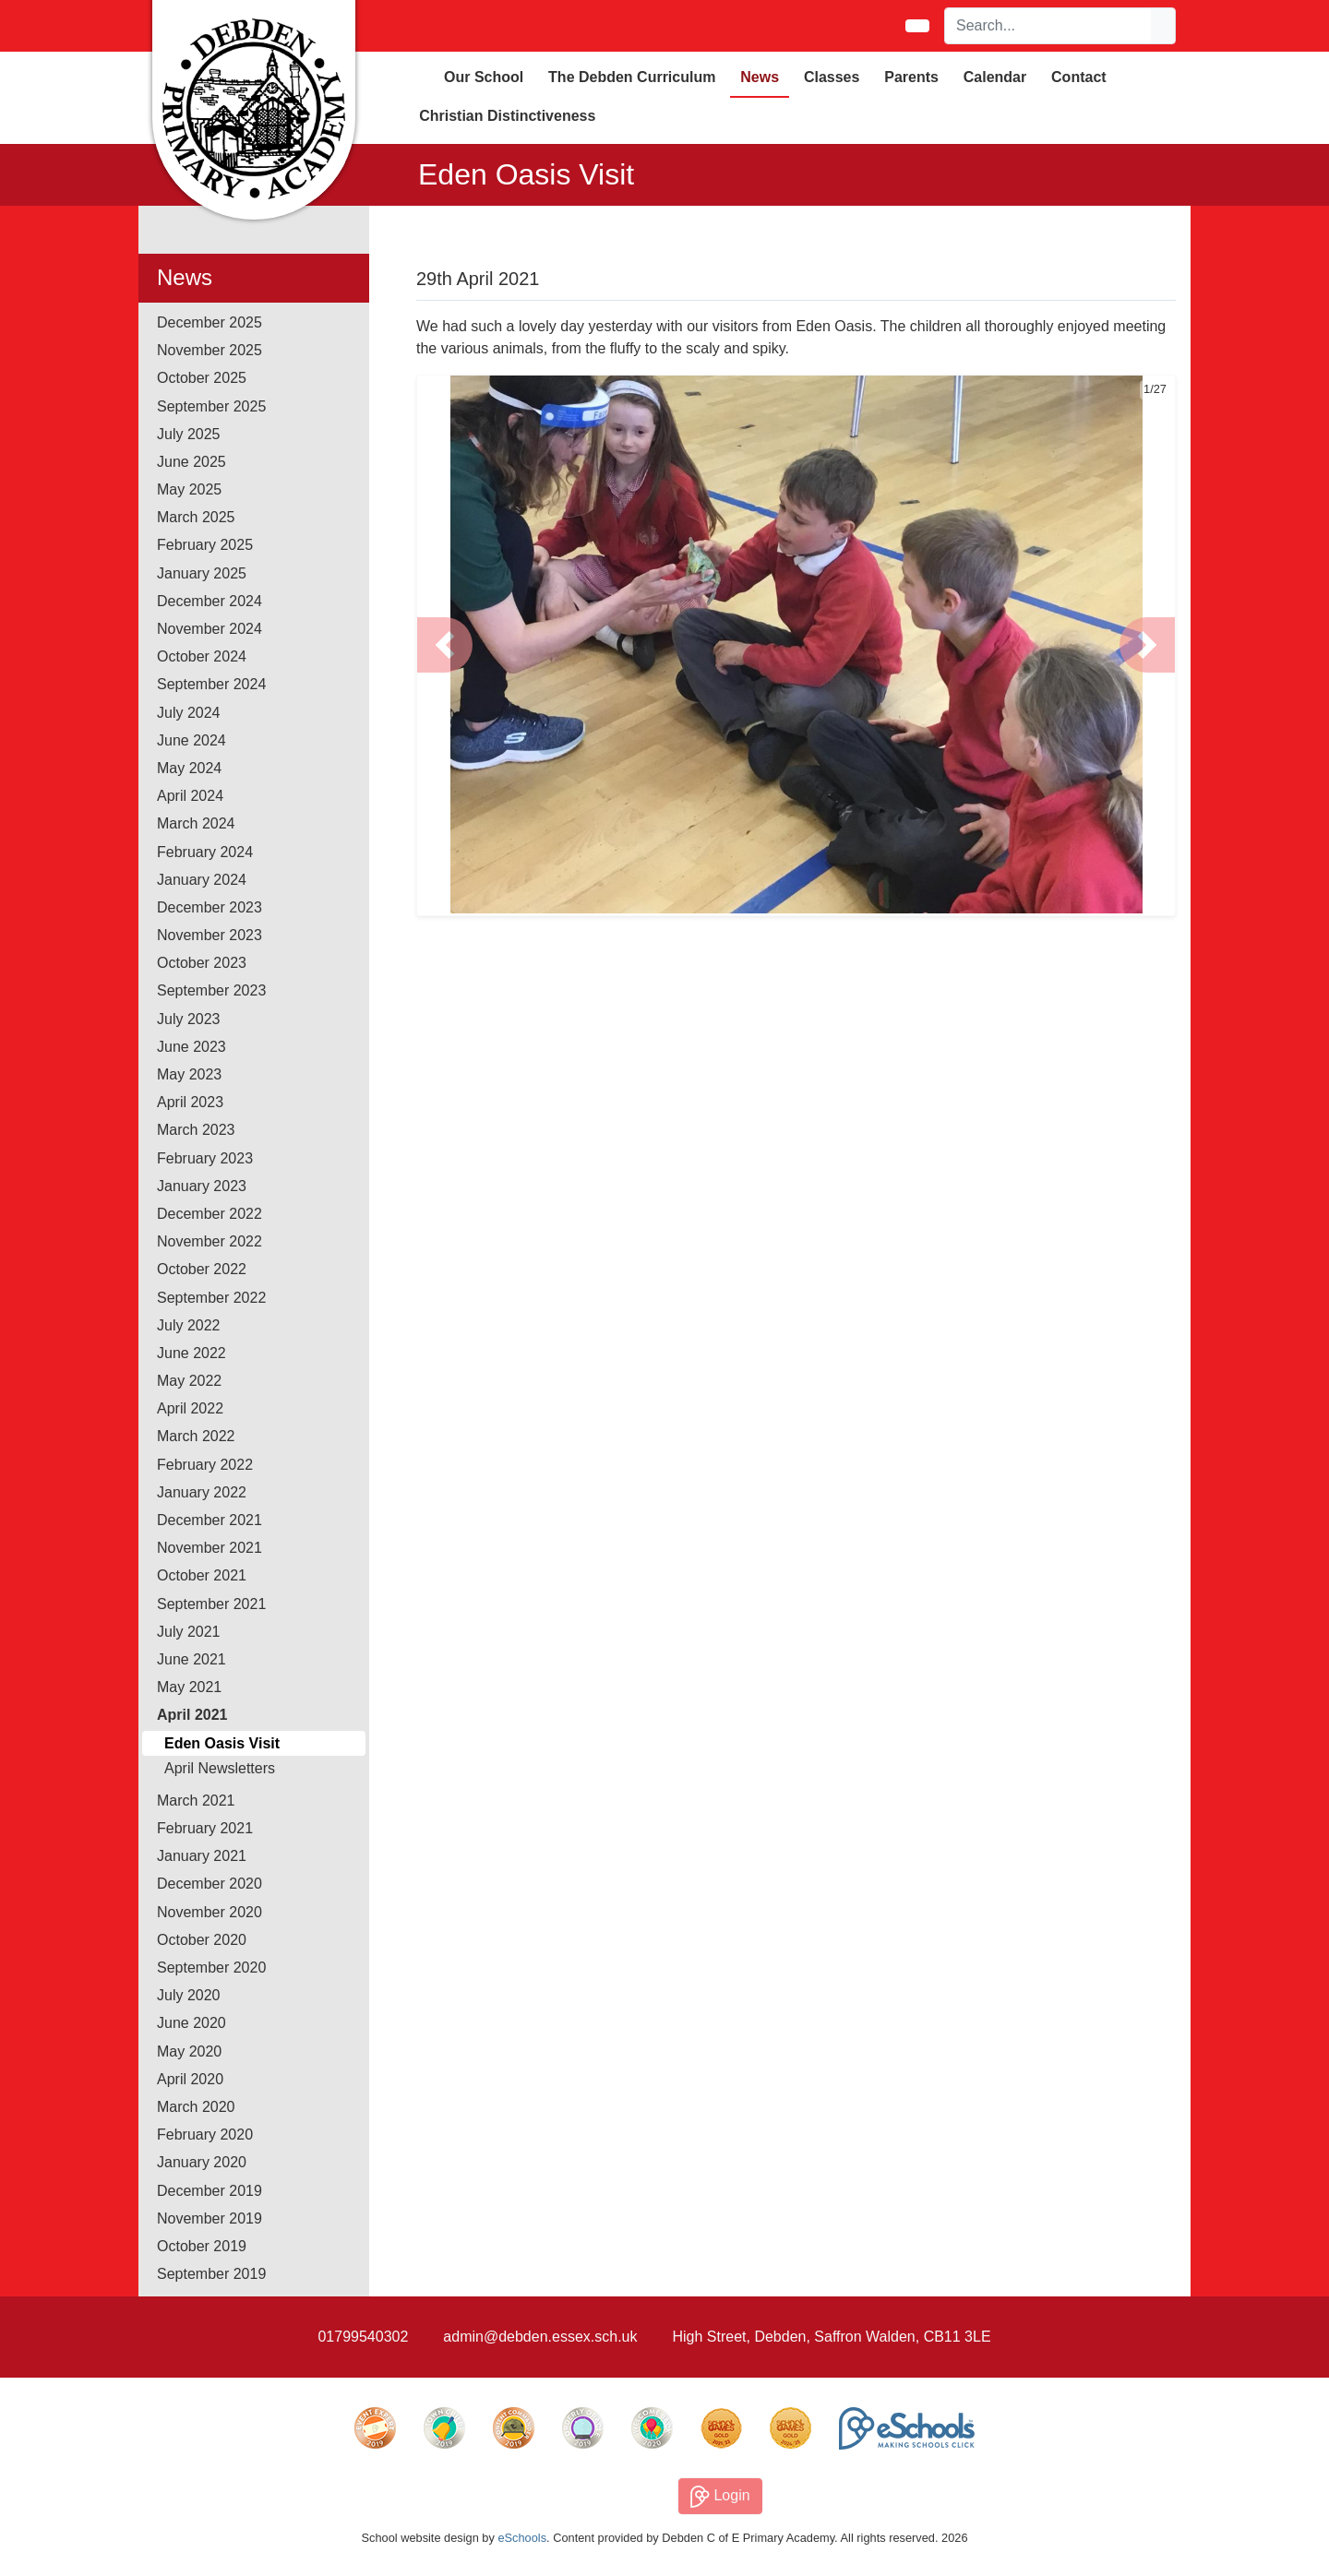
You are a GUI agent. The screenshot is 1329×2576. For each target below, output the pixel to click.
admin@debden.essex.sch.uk (540, 2336)
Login (720, 2497)
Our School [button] (483, 77)
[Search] (1048, 25)
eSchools (521, 2538)
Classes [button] (832, 77)
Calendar (995, 77)
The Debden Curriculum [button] (631, 77)
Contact (1079, 77)
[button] (445, 645)
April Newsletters (219, 1768)
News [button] (759, 77)
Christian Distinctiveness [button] (507, 116)
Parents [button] (911, 77)
